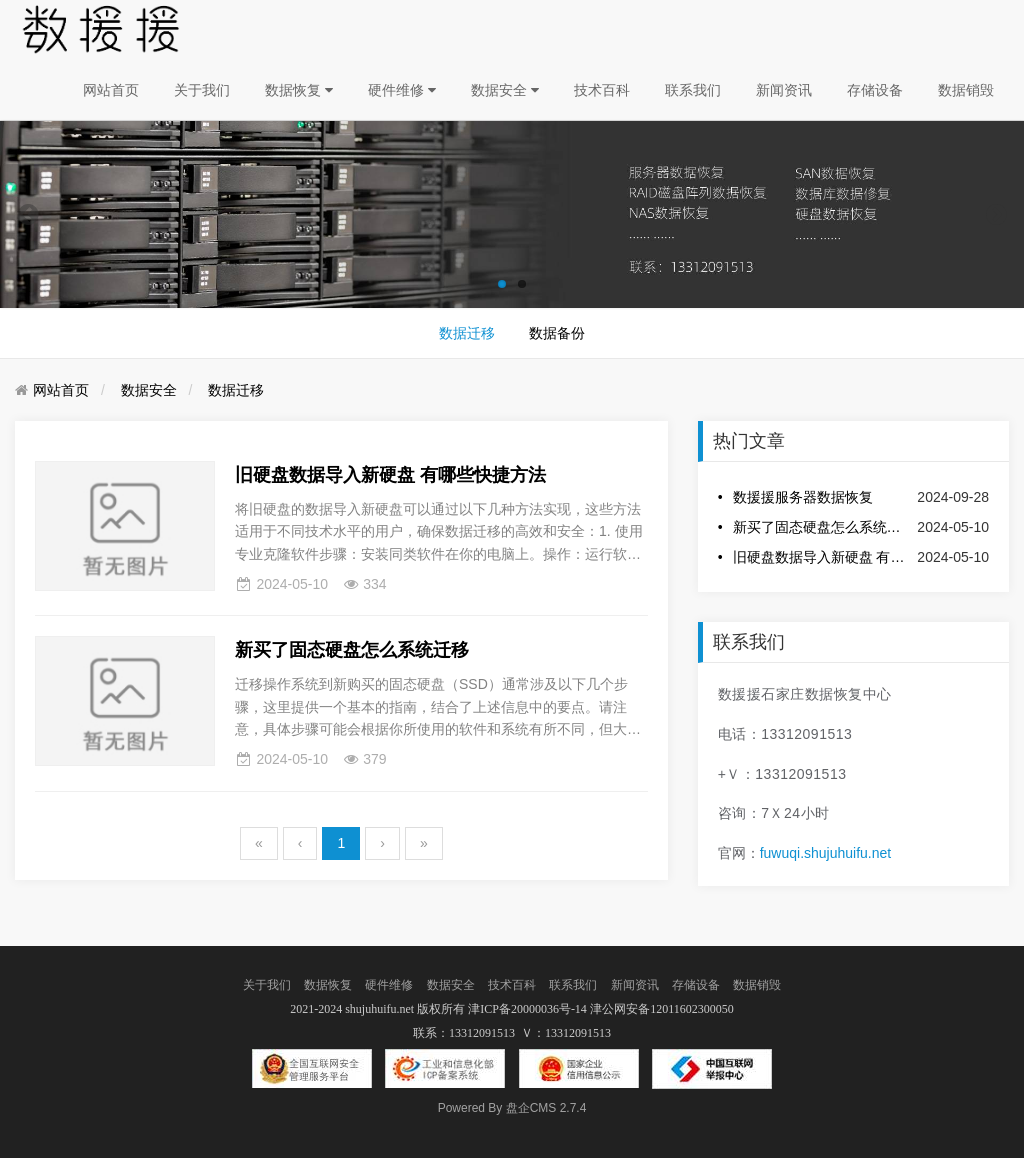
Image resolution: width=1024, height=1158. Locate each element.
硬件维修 (402, 90)
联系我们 (693, 90)
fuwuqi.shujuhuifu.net (826, 853)
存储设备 (875, 90)
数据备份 (557, 333)
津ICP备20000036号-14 (527, 1009)
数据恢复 (299, 90)
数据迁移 (467, 333)
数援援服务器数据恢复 (803, 497)
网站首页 (111, 90)
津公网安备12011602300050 (662, 1009)
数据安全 (505, 90)
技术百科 (602, 90)
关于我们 (202, 90)
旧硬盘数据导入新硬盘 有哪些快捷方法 (820, 557)
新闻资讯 (784, 90)
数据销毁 (966, 90)
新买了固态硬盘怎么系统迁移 (820, 527)
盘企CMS (512, 1108)
